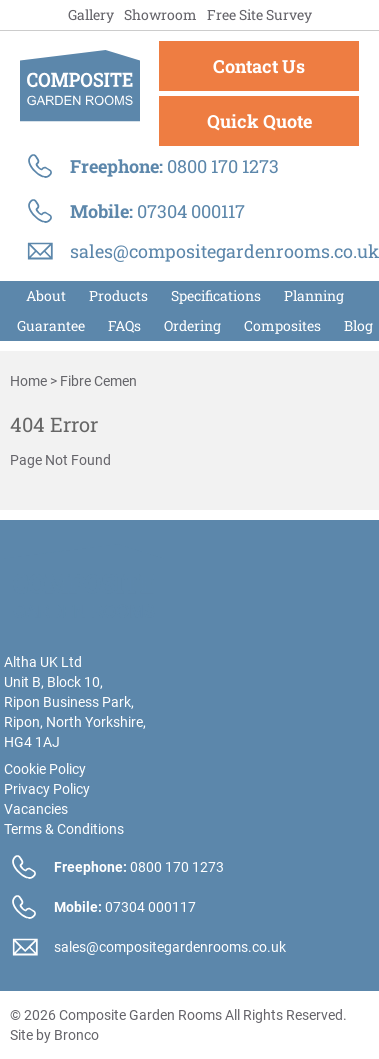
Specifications (216, 295)
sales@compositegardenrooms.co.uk (224, 251)
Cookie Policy (45, 769)
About (46, 295)
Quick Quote (259, 121)
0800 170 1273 (223, 166)
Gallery (91, 14)
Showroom (160, 14)
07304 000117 (191, 211)
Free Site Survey (259, 14)
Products (118, 295)
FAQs (124, 325)
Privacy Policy (47, 789)
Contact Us (259, 66)
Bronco (76, 1035)
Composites (282, 325)
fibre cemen (98, 381)
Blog (358, 325)
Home (28, 381)
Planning (314, 295)
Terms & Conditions (64, 829)
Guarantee (51, 325)
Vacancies (36, 809)
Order (192, 325)
